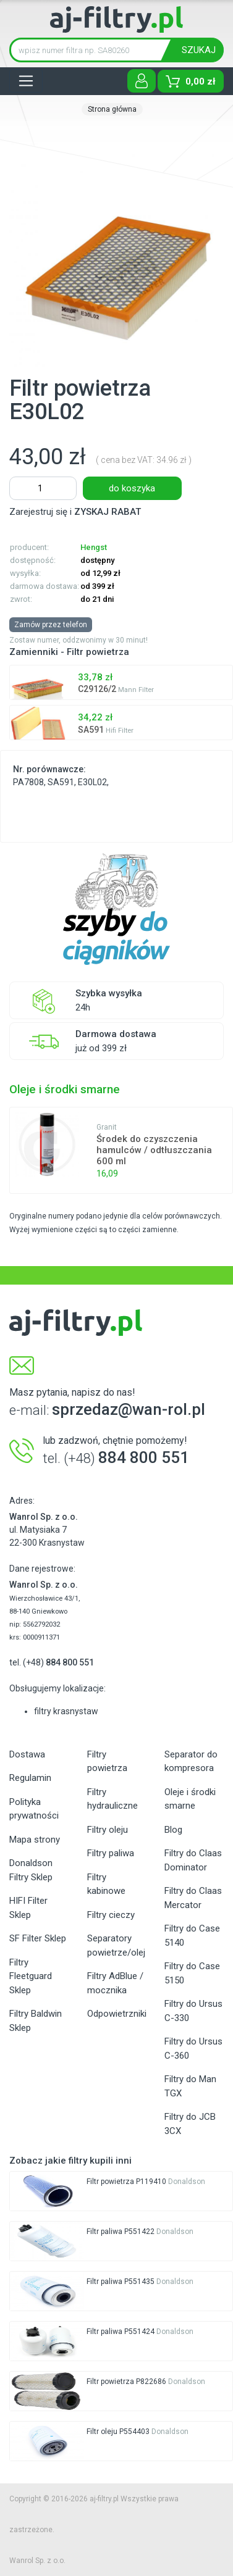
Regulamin (30, 1777)
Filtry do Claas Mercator (193, 1898)
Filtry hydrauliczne (112, 1799)
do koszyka (132, 488)
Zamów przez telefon (50, 624)
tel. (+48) (51, 1662)
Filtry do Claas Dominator (193, 1860)
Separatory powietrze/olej (116, 1945)
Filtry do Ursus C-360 (193, 2048)
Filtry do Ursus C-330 (193, 2011)
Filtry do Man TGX (190, 2086)
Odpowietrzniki (116, 2013)
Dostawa (27, 1754)
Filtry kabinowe (106, 1884)
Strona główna (112, 109)
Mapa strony (34, 1839)
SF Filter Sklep (37, 1938)
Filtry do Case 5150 (192, 1973)
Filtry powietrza (107, 1761)
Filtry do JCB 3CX (190, 2123)
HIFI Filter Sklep (28, 1907)
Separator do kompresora (191, 1761)
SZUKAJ (199, 50)
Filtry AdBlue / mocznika (115, 1983)
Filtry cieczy (111, 1914)
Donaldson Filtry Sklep (31, 1870)
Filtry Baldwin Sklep (35, 2020)
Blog (173, 1829)
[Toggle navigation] (26, 81)
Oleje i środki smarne (190, 1799)
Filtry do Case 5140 (192, 1935)
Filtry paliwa (110, 1853)
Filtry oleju (107, 1829)
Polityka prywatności (34, 1809)
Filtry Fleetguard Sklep (30, 1976)
